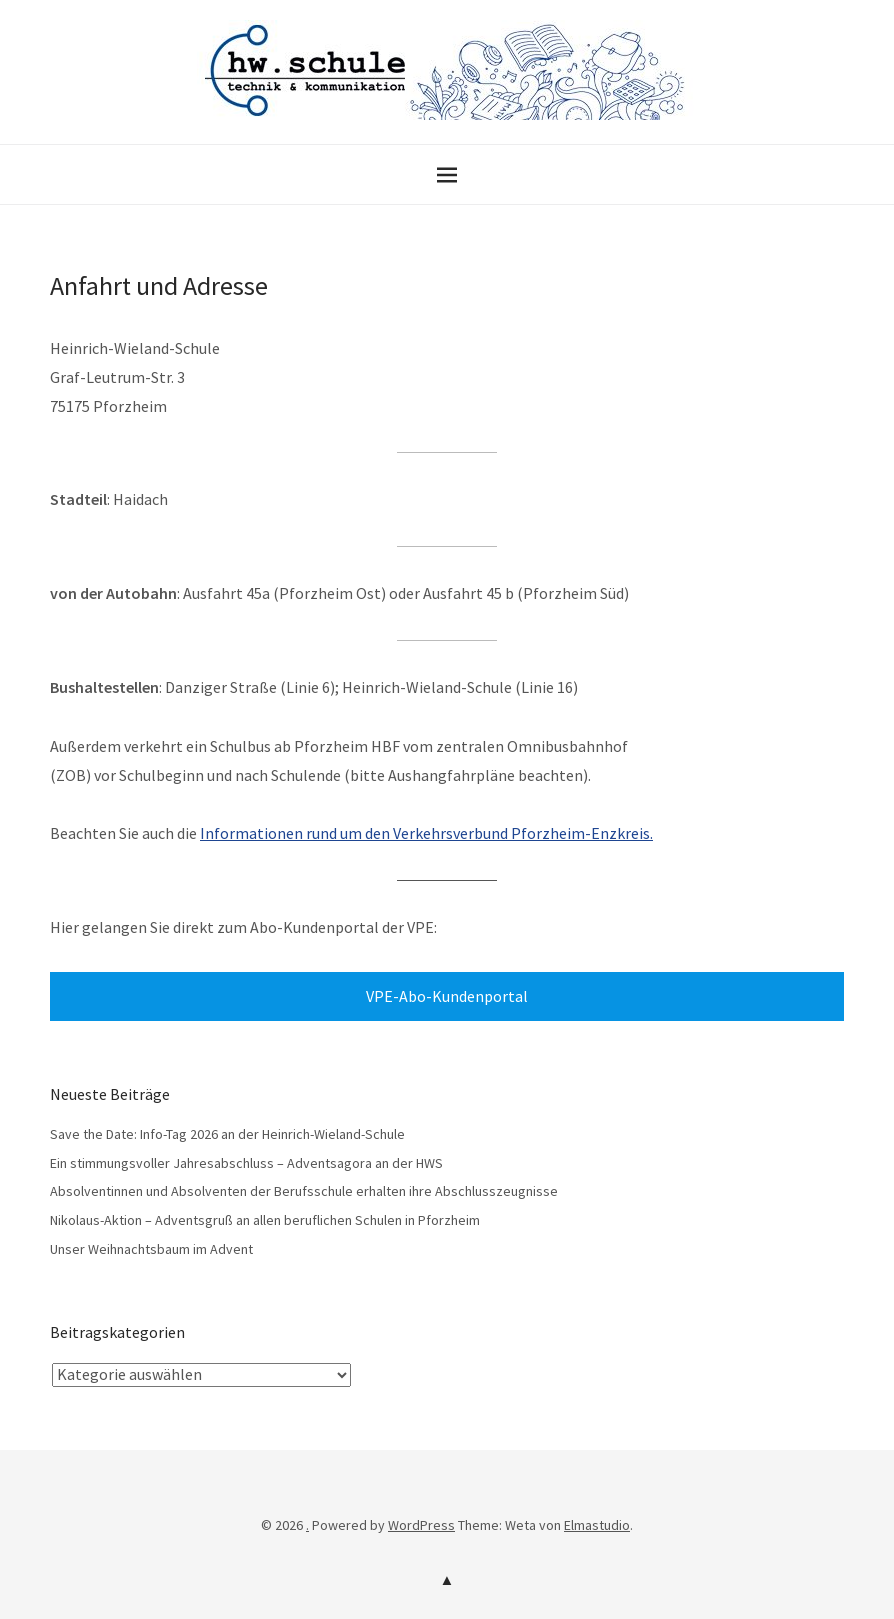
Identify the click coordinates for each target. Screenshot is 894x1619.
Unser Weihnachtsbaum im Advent (151, 1249)
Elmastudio (597, 1525)
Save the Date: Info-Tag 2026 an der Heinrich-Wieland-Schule (227, 1134)
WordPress (421, 1525)
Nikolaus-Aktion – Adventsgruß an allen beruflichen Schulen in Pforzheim (265, 1220)
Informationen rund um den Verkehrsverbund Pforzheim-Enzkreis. (426, 833)
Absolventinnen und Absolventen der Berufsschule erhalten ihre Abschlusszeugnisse (304, 1191)
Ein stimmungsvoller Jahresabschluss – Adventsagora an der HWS (246, 1163)
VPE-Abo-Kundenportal (447, 996)
